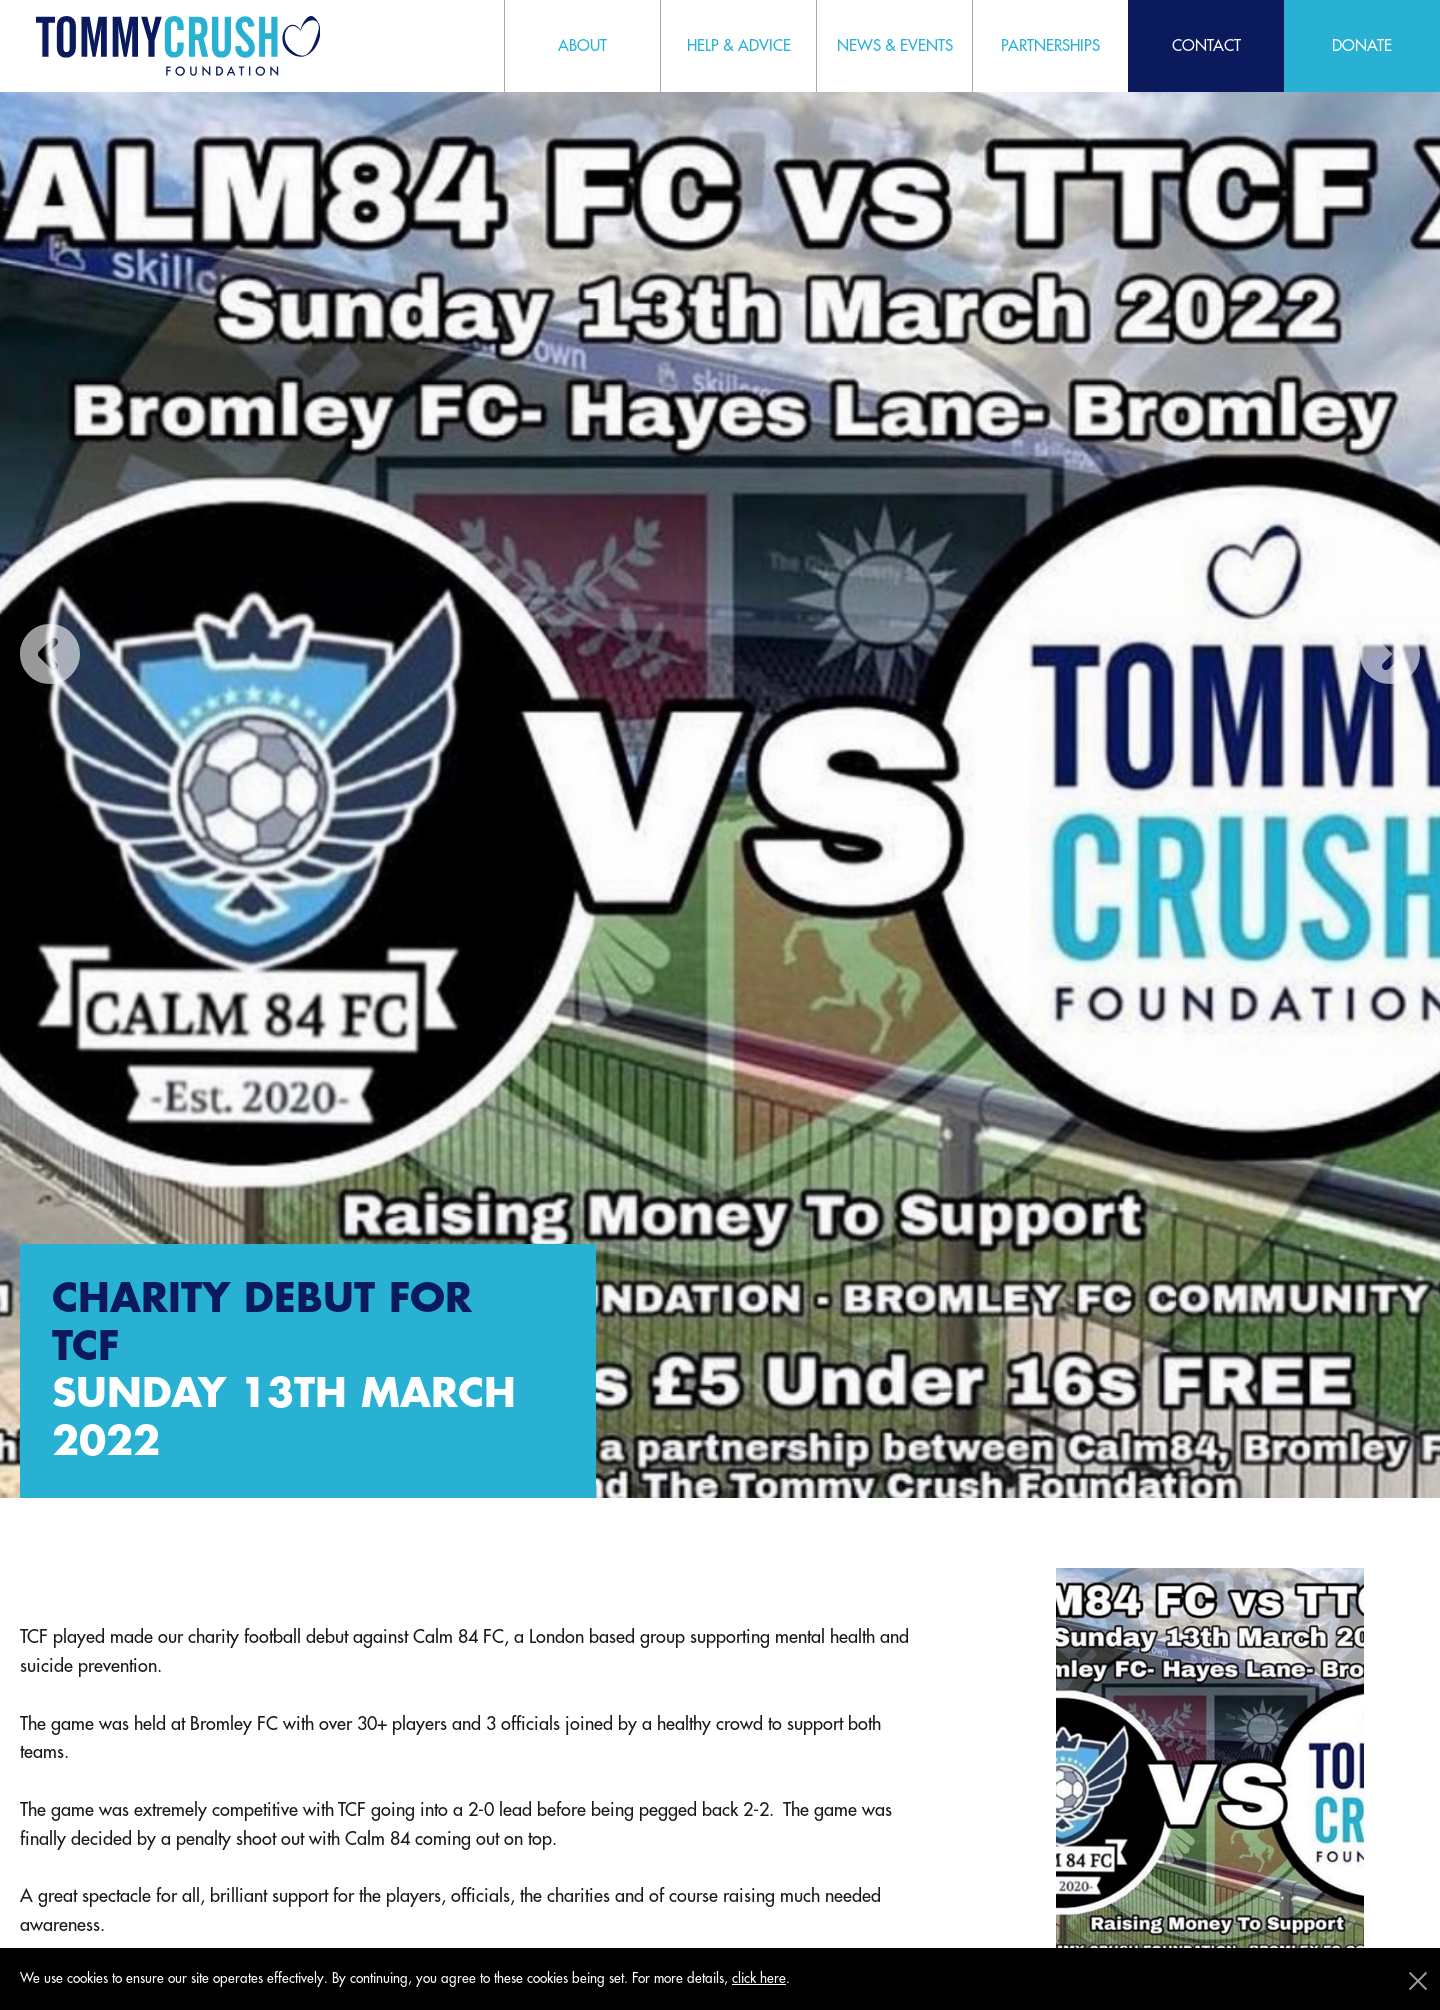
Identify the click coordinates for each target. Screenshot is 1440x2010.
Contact (1206, 46)
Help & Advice (739, 46)
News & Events (895, 46)
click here (759, 1978)
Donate (1362, 46)
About (582, 46)
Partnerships (1050, 46)
